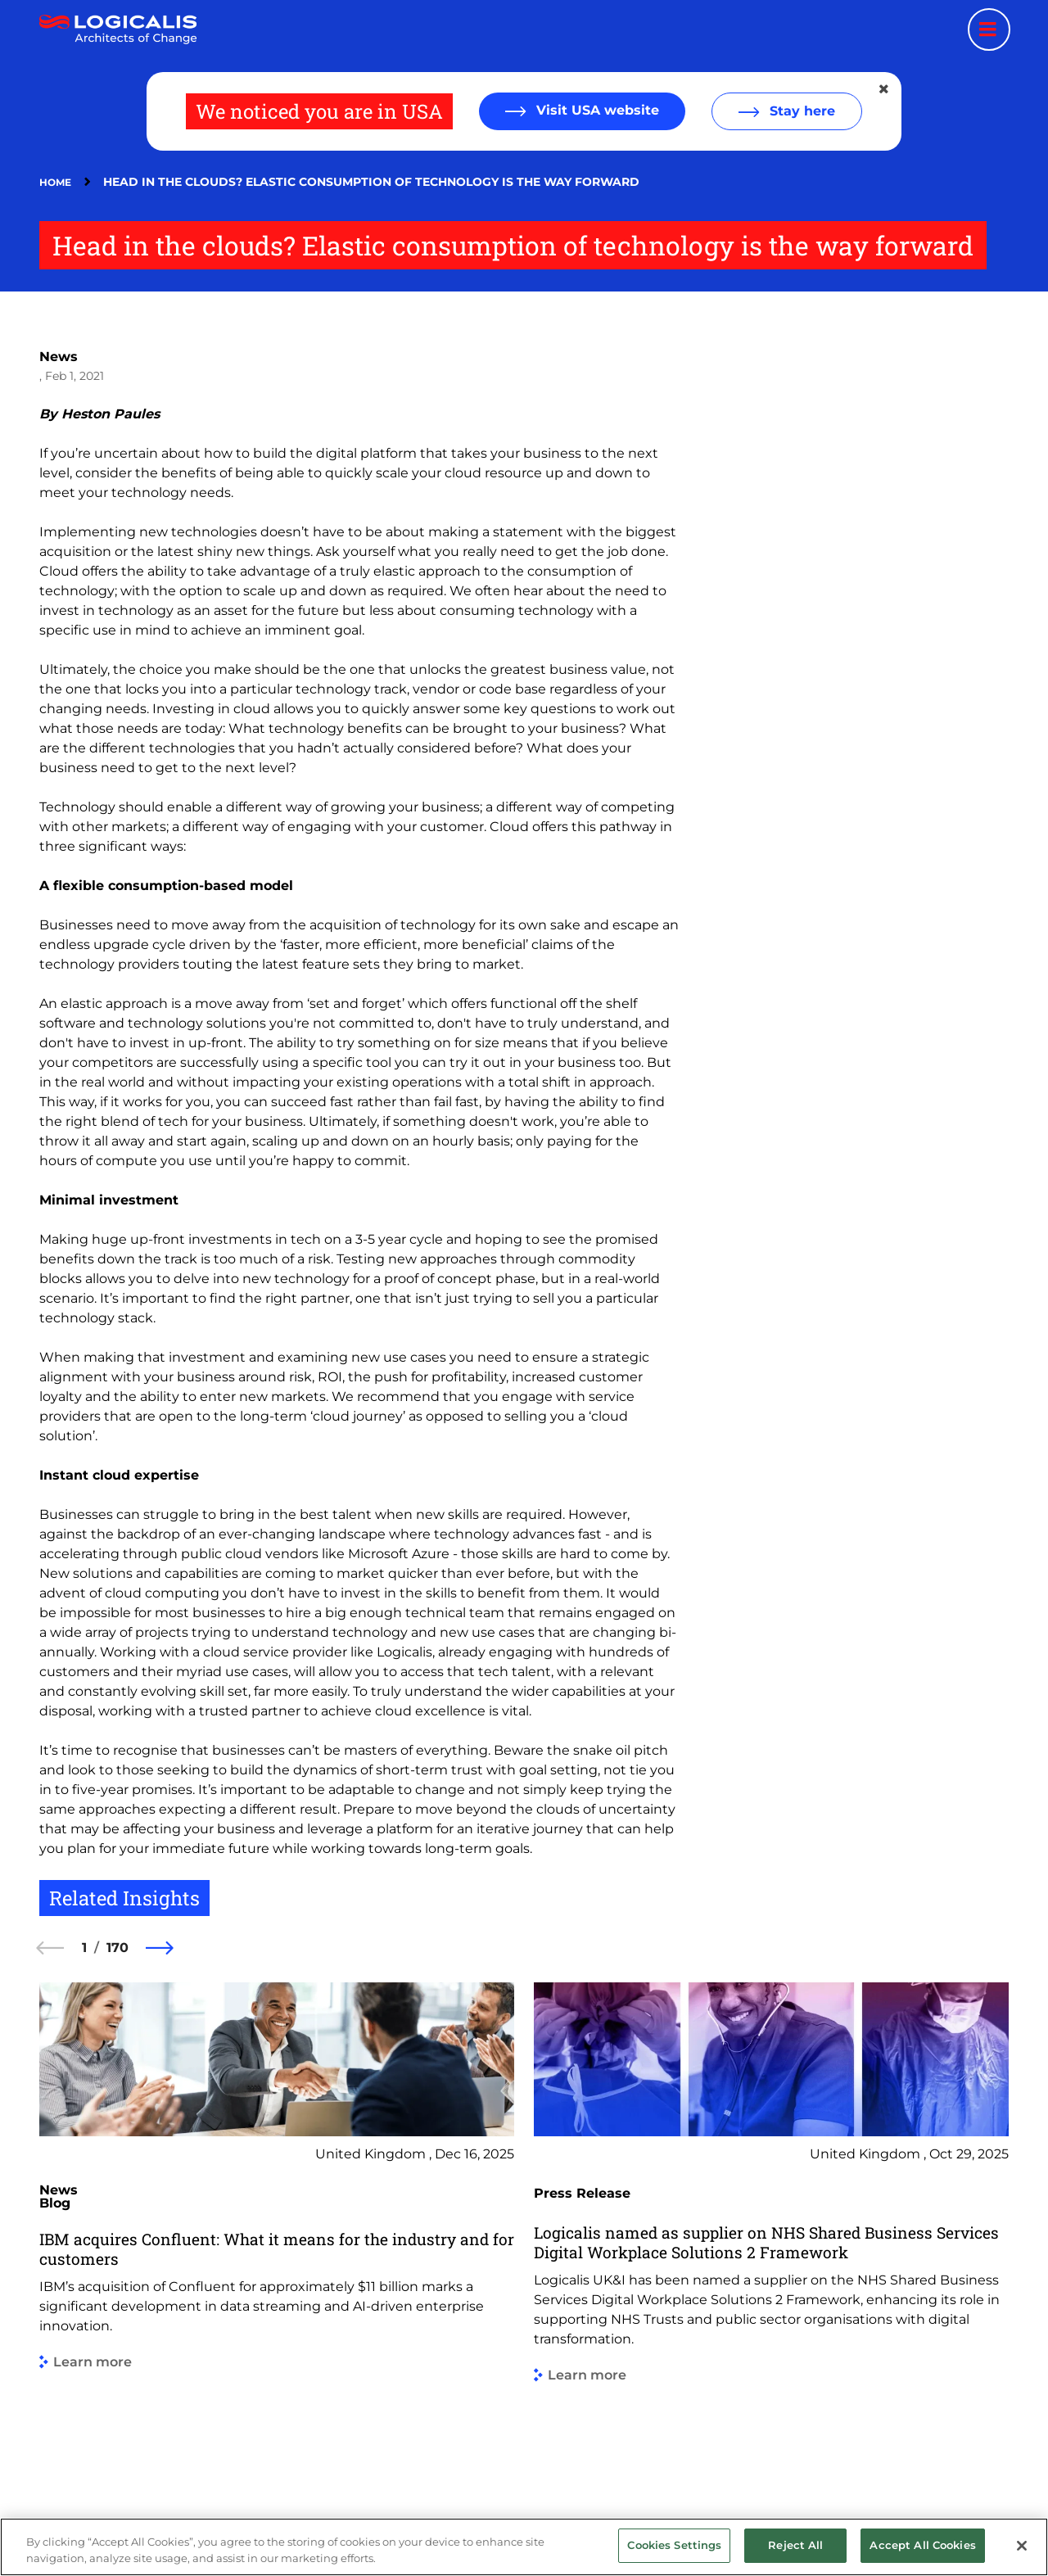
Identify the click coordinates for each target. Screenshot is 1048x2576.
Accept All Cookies (922, 2544)
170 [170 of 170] (117, 1947)
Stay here (800, 111)
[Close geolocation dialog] (885, 89)
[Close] (1022, 2546)
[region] (524, 2547)
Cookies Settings (674, 2544)
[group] (276, 2228)
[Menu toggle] (989, 29)
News (58, 356)
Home (55, 182)
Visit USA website (595, 110)
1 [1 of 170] (84, 1947)
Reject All (795, 2544)
